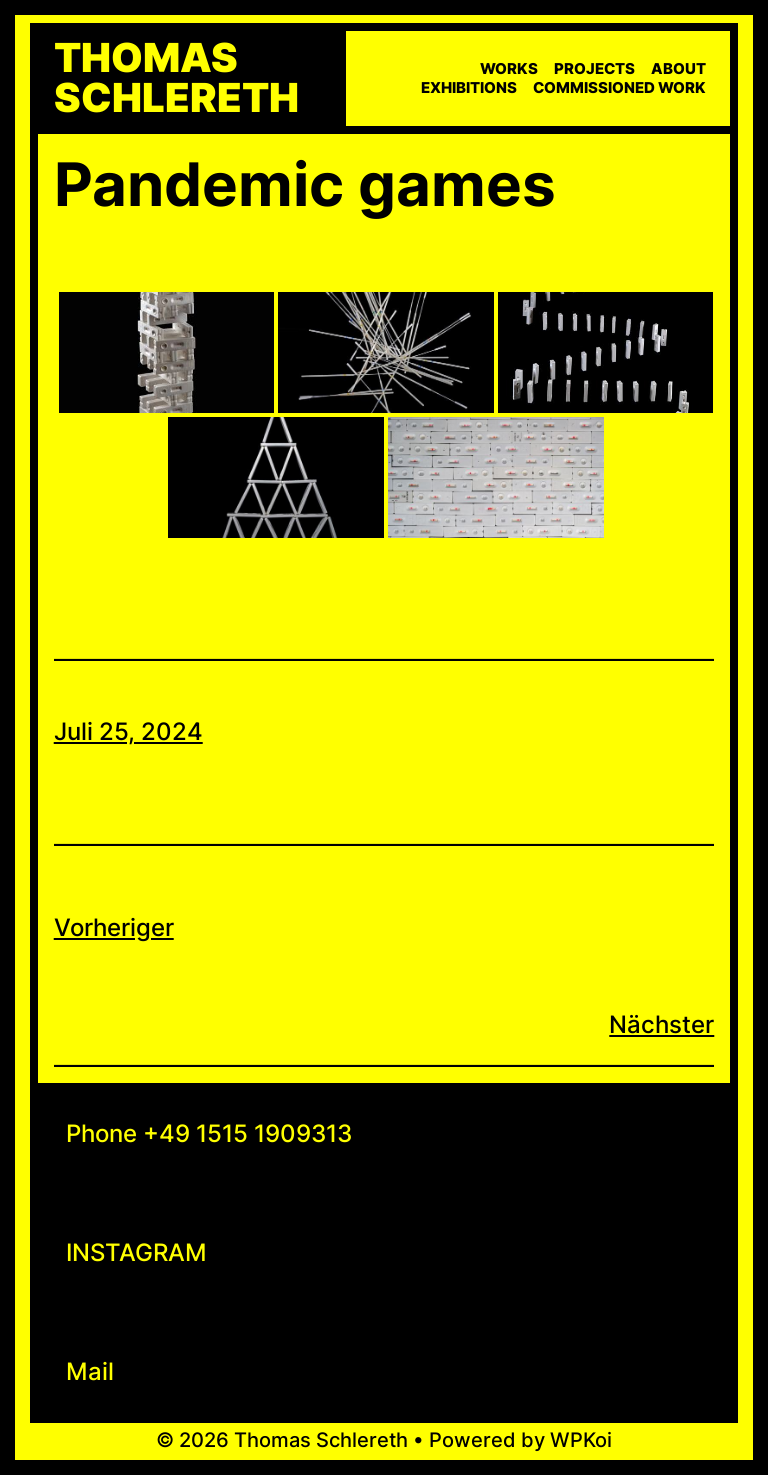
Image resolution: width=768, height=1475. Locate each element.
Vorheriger (114, 927)
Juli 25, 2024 (128, 731)
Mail (90, 1371)
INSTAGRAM (136, 1252)
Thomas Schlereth (176, 78)
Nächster (661, 1024)
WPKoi (581, 1440)
